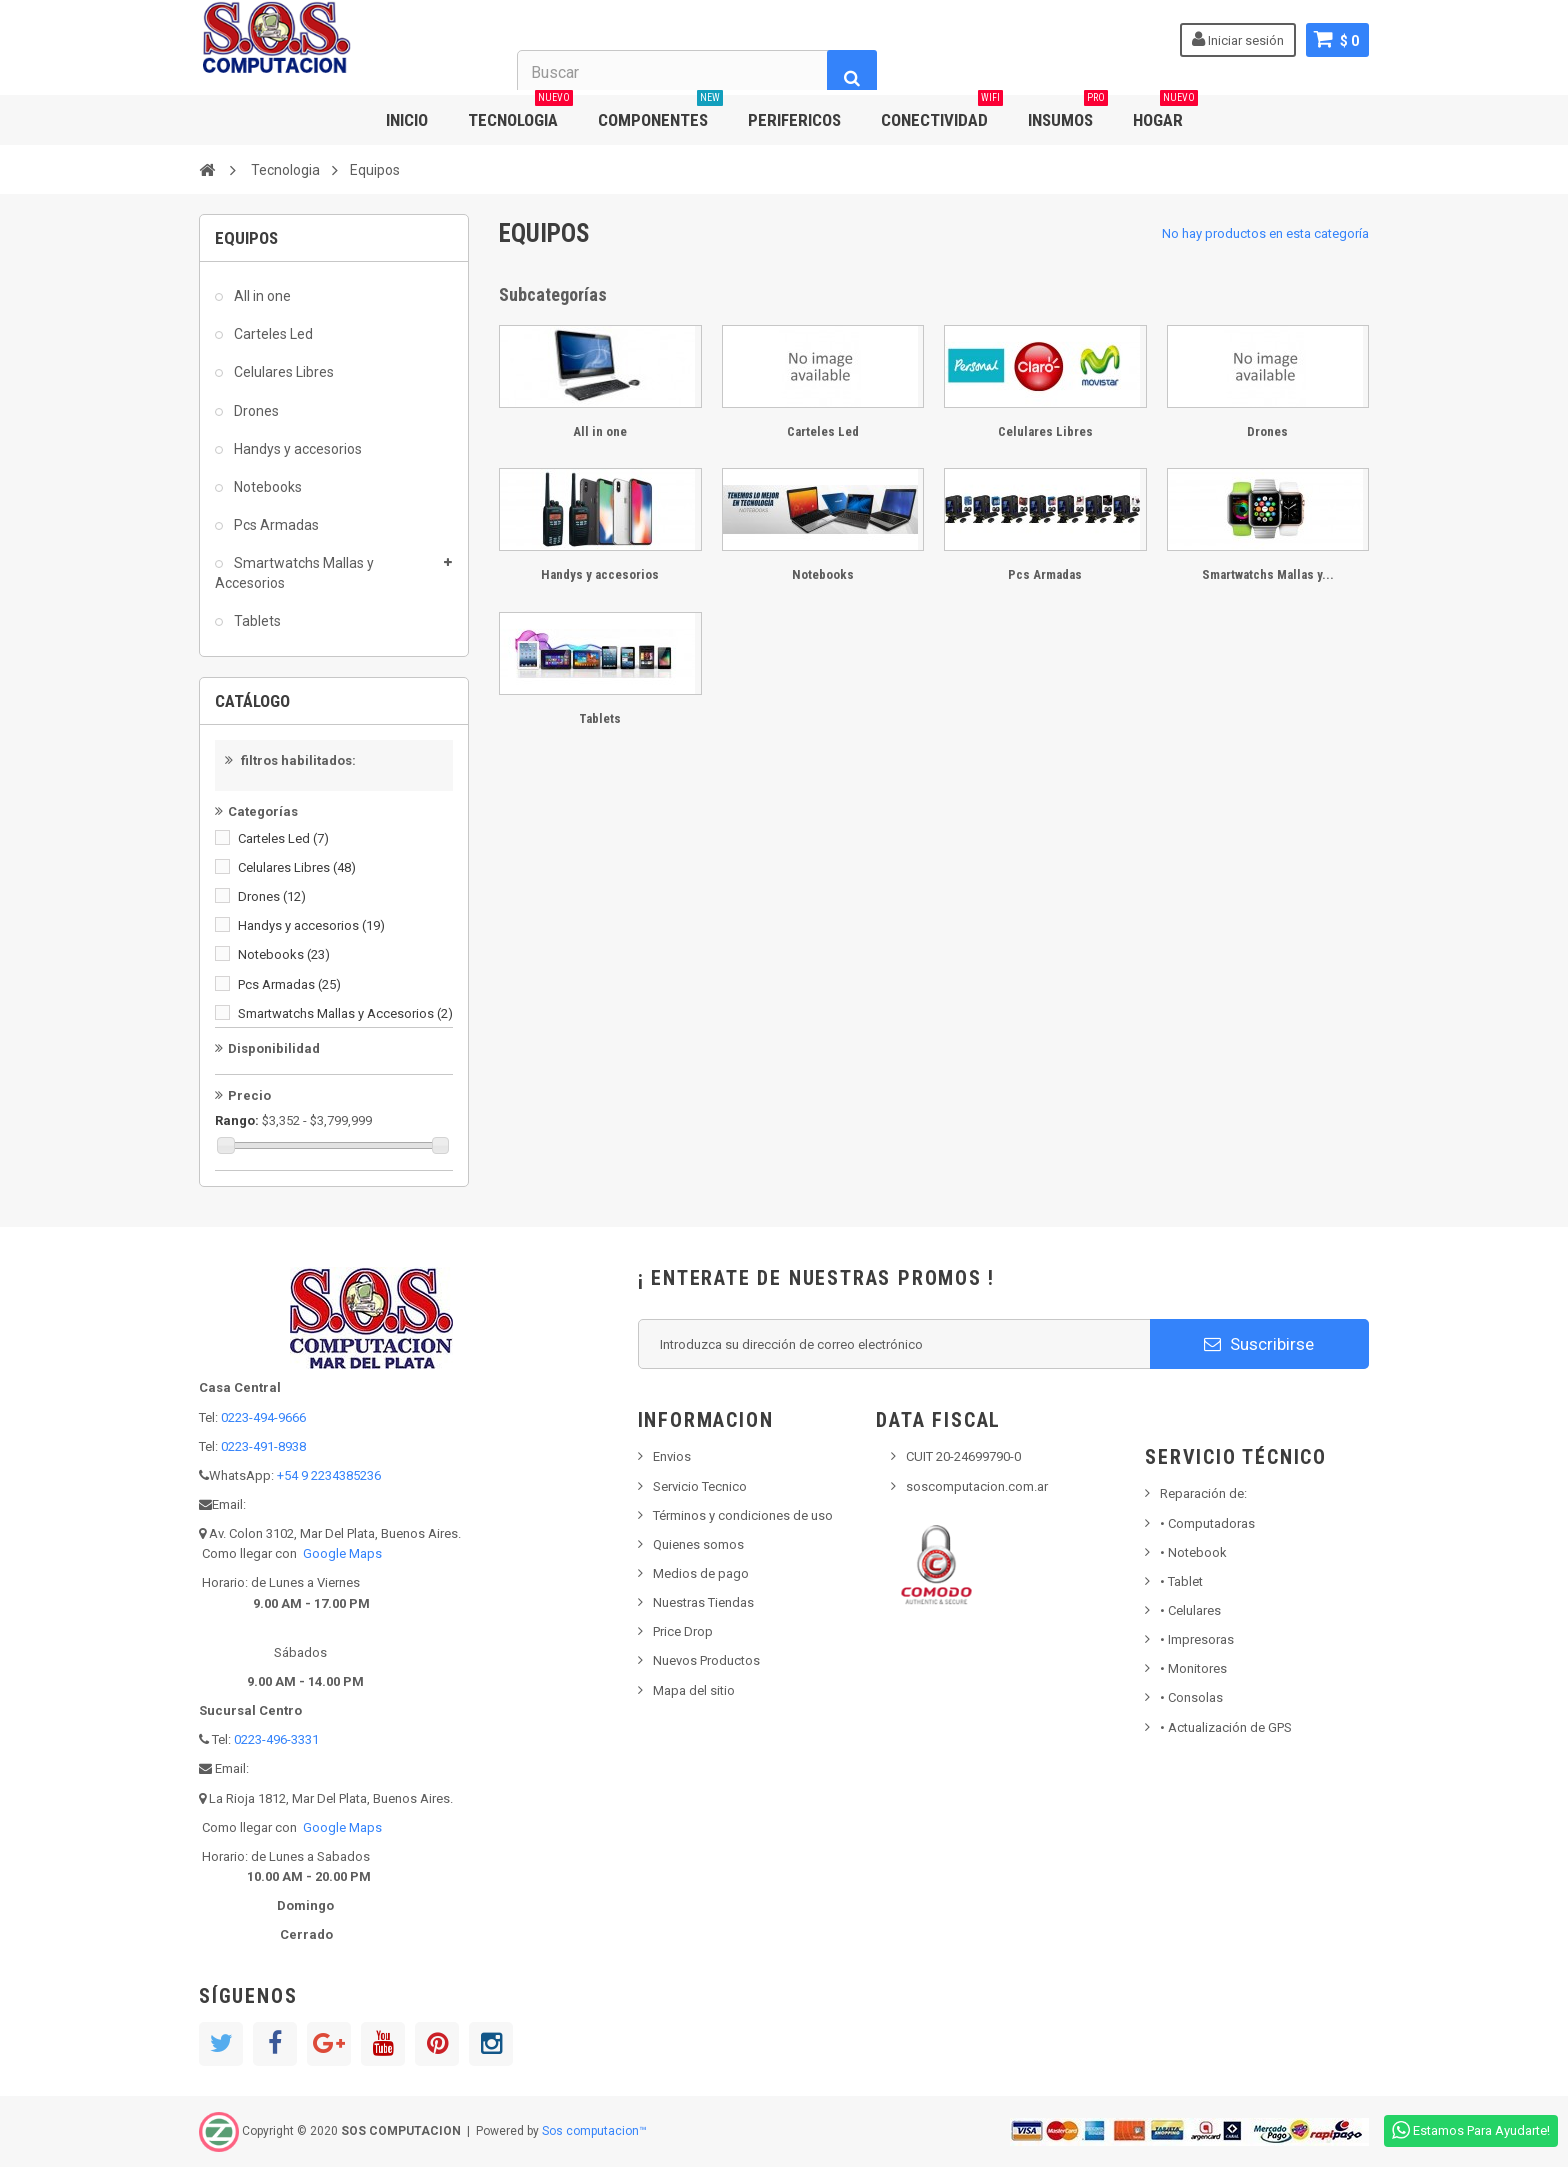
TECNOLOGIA (520, 112)
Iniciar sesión (1238, 39)
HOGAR (1165, 112)
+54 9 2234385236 (329, 1475)
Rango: (237, 1120)
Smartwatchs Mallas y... (1268, 574)
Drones (255, 411)
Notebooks (266, 487)
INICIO (407, 120)
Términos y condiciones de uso (743, 1515)
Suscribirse (1259, 1344)
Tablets (256, 621)
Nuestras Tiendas (703, 1602)
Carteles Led (272, 334)
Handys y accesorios (296, 449)
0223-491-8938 (263, 1446)
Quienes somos (698, 1544)
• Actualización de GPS (1226, 1727)
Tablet (1181, 1581)
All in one (261, 296)
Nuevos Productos (706, 1660)
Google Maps (342, 1553)
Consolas (1191, 1697)
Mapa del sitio (694, 1690)
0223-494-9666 (263, 1417)
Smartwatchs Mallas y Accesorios (294, 573)
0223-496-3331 (276, 1739)
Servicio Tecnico (700, 1486)
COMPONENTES (660, 112)
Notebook (1193, 1552)
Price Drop (683, 1631)
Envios (672, 1456)
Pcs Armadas (275, 525)
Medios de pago (701, 1573)
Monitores (1193, 1668)
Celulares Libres (282, 372)
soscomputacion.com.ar (977, 1486)
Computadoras (1207, 1523)
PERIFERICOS (794, 120)
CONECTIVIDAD (942, 112)
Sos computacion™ (594, 2131)
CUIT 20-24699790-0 (963, 1456)
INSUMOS (1068, 112)
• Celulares (1190, 1610)
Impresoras (1197, 1639)
